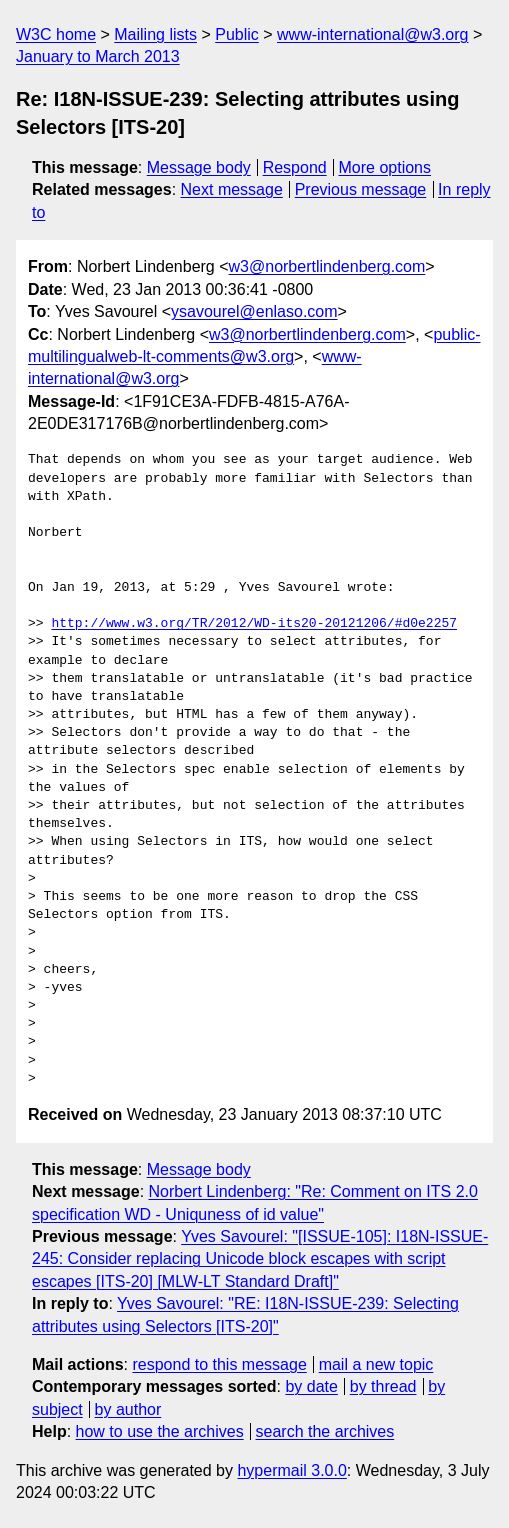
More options (385, 167)
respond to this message (219, 1364)
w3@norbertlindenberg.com (327, 266)
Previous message (361, 189)
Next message (232, 189)
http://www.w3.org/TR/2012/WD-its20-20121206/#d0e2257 (254, 624)
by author (128, 1409)
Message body (199, 167)
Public (237, 34)
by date (311, 1386)
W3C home (56, 34)
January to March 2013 (98, 56)
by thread (383, 1386)
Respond (295, 167)
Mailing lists (155, 34)
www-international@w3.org (372, 34)
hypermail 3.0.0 (291, 1470)
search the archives (325, 1431)
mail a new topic (376, 1364)
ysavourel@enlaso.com (254, 311)
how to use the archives (160, 1431)
